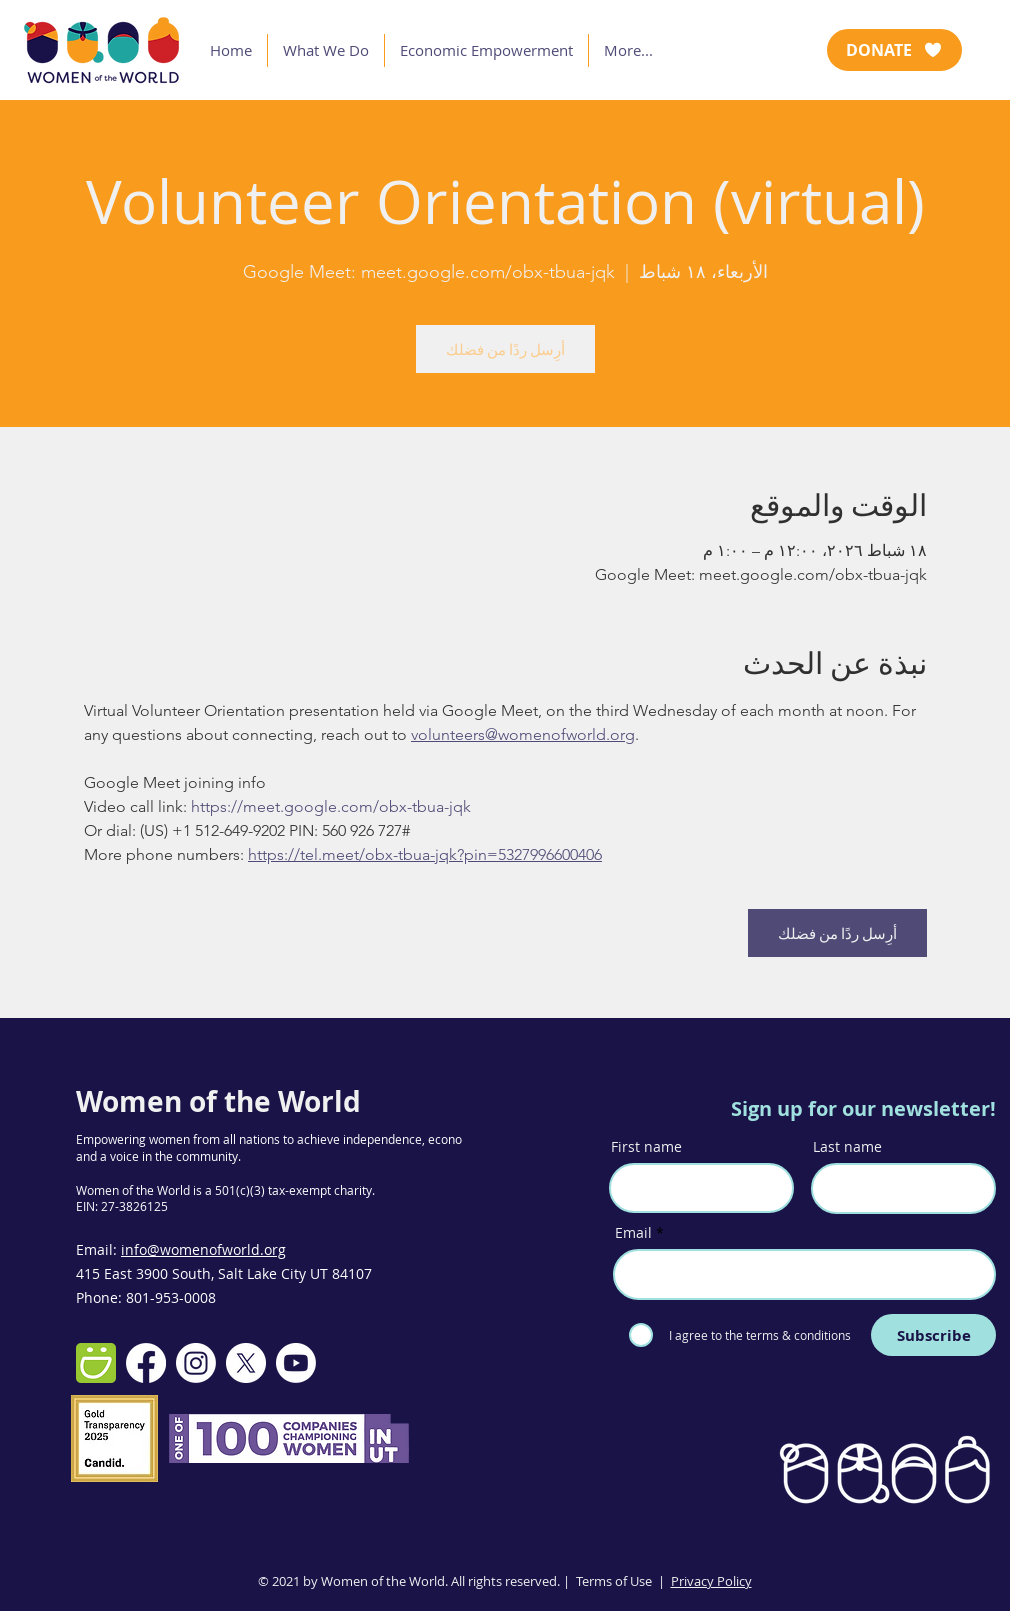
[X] (246, 1363)
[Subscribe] (933, 1335)
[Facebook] (146, 1363)
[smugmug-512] (96, 1363)
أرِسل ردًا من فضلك (505, 349)
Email (633, 1233)
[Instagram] (196, 1363)
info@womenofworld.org (203, 1249)
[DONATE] (894, 50)
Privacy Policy (711, 1581)
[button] (326, 50)
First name (646, 1147)
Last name (847, 1147)
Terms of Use (614, 1581)
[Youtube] (296, 1363)
